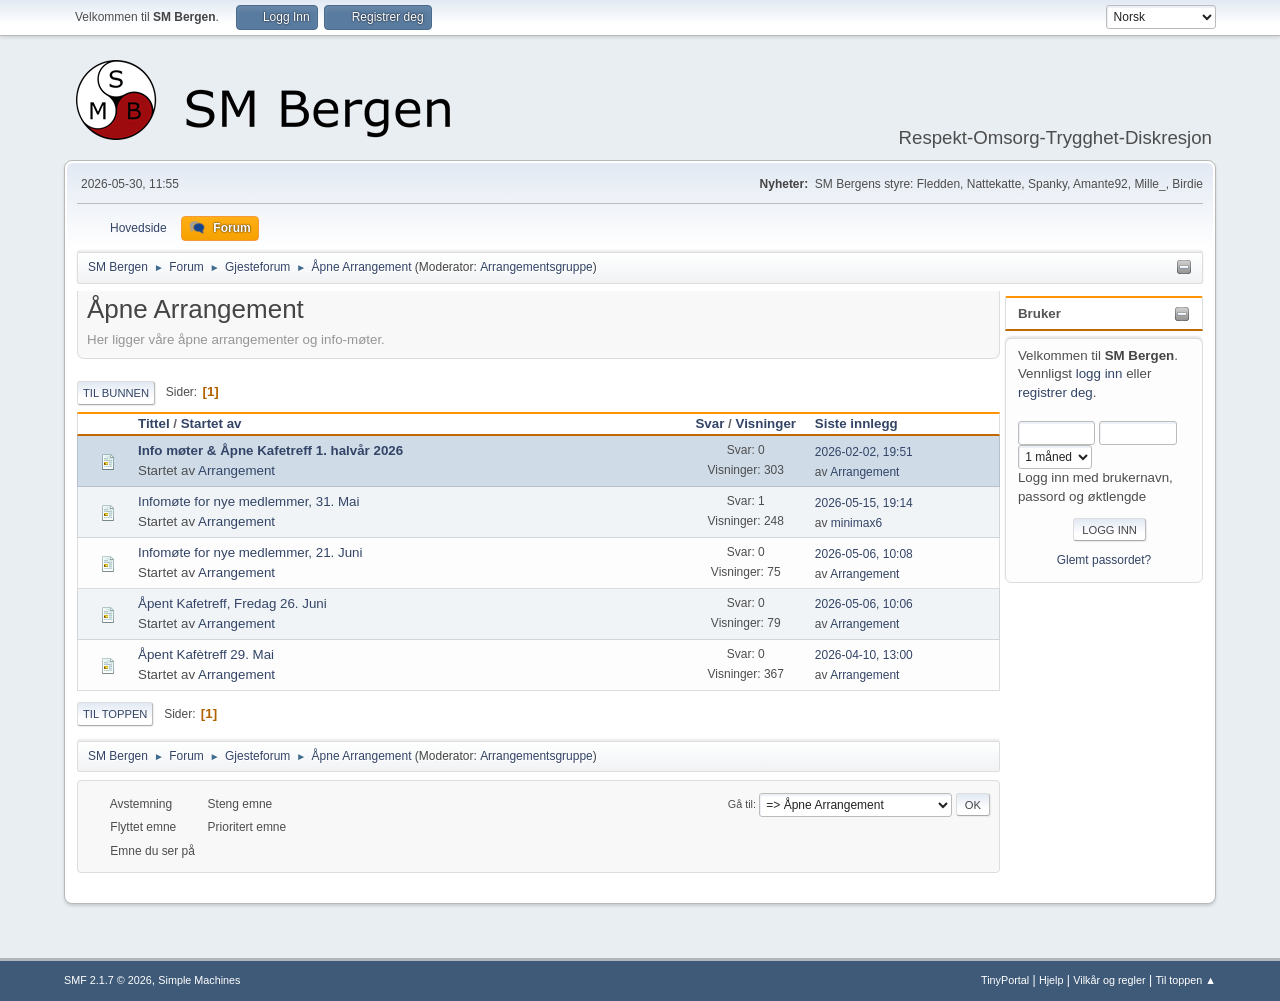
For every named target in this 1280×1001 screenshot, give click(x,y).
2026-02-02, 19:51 (864, 452)
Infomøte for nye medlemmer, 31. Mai (248, 501)
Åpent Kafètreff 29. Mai (206, 654)
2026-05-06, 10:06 (864, 604)
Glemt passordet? (1104, 560)
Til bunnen (116, 393)
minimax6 (856, 523)
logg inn (1099, 373)
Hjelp (1051, 980)
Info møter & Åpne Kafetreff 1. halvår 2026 (270, 450)
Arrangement (236, 470)
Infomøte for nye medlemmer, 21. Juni (250, 552)
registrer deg (1055, 392)
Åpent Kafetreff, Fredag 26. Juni (232, 603)
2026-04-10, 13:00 (864, 655)
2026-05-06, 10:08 (864, 554)
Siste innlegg (865, 423)
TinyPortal (1005, 980)
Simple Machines (199, 980)
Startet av (211, 423)
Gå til (740, 804)
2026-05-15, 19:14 (864, 503)
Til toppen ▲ (1185, 980)
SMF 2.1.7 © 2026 (108, 980)
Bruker (1039, 313)
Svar (709, 423)
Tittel (154, 423)
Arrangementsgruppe (536, 267)
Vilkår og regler (1109, 980)
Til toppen (115, 714)
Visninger (766, 423)
